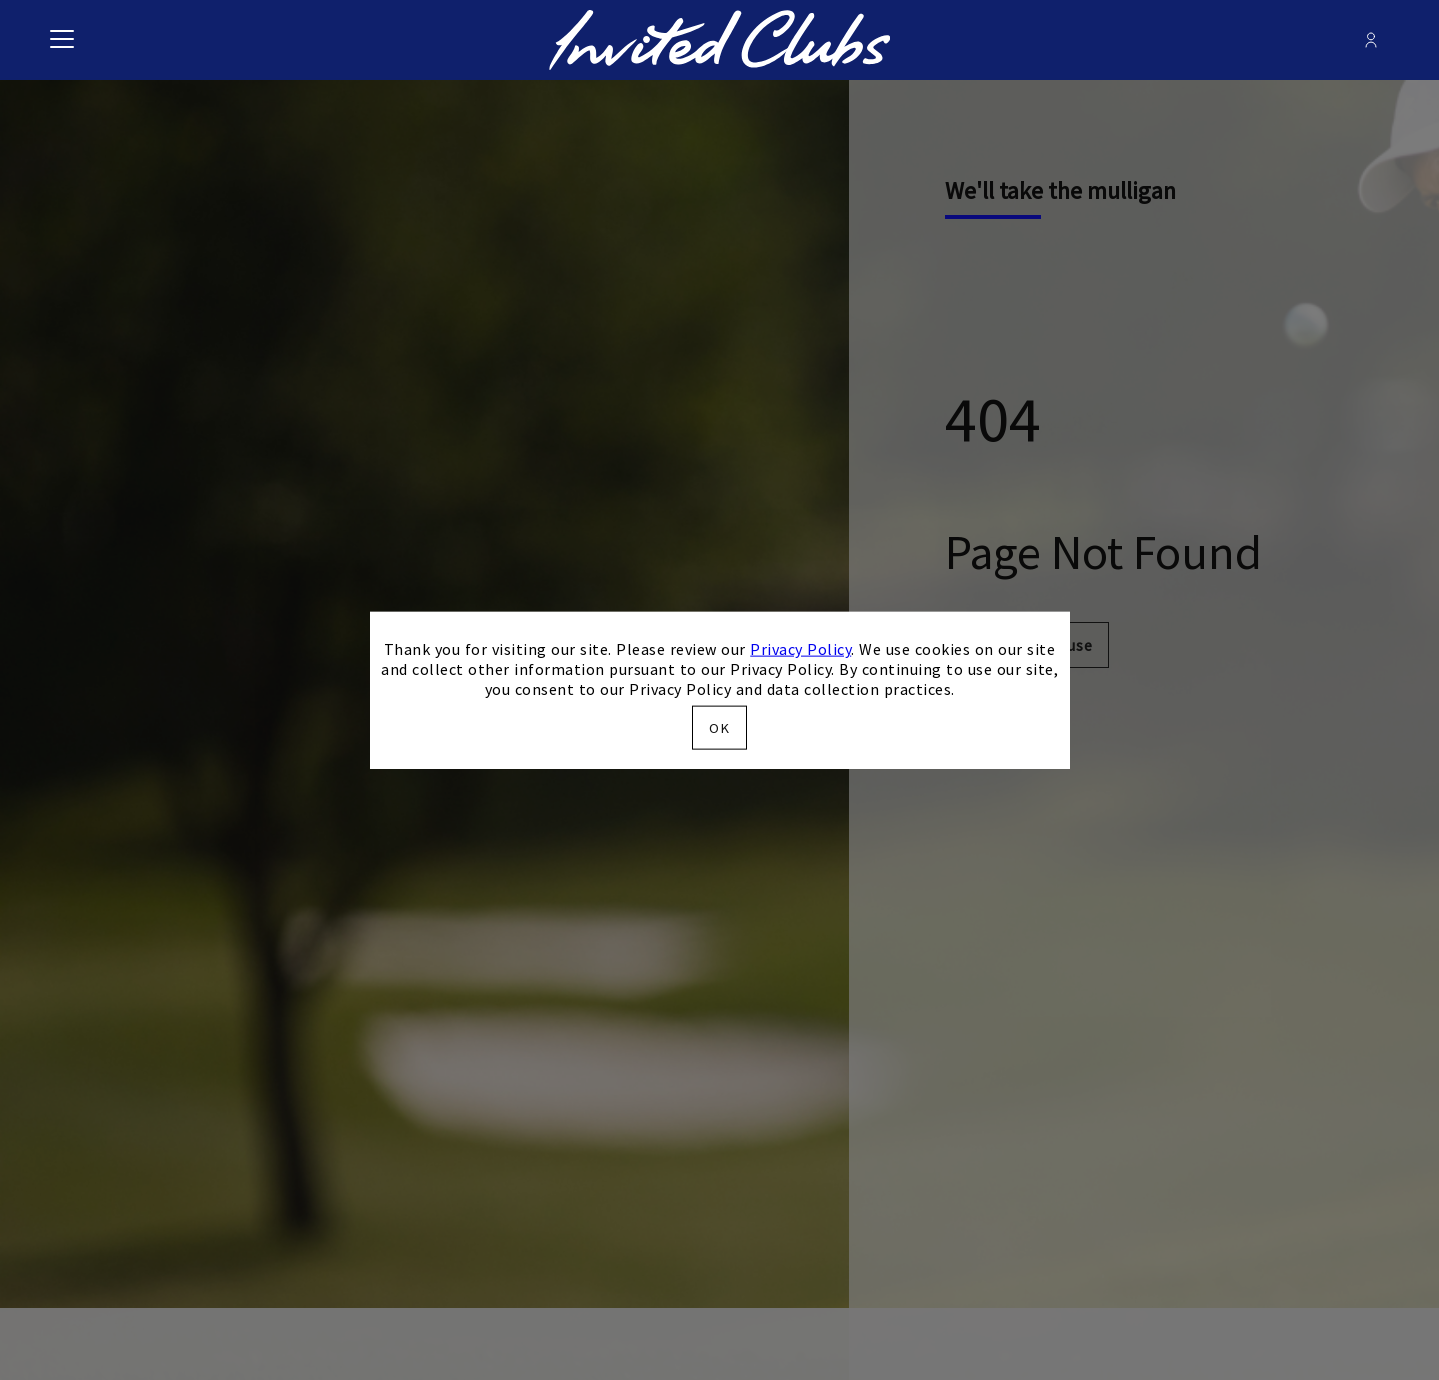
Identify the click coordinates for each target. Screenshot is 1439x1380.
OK (719, 727)
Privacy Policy (800, 649)
